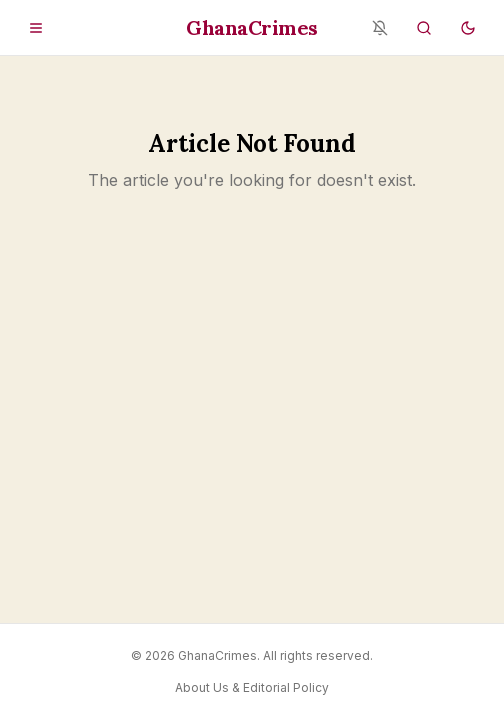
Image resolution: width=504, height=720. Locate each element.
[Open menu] (36, 28)
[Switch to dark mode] (468, 28)
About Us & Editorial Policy (252, 687)
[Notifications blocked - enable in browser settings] (380, 28)
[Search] (424, 28)
